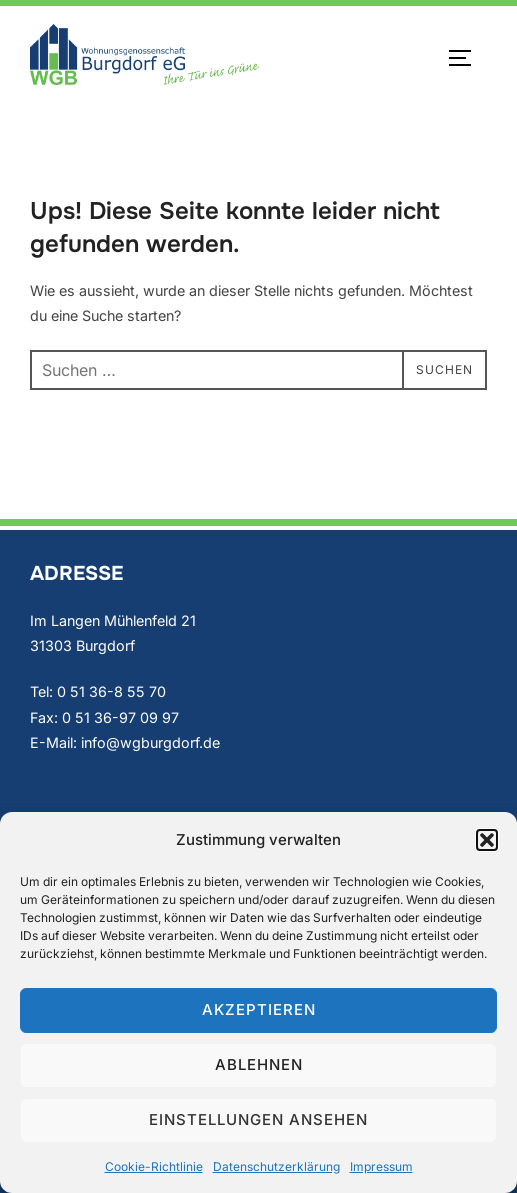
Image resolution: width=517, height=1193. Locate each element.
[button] (487, 840)
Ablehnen (259, 1064)
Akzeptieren (259, 1009)
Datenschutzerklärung (276, 1166)
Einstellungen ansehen (258, 1119)
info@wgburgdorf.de (150, 742)
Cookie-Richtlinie (154, 1166)
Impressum (381, 1166)
